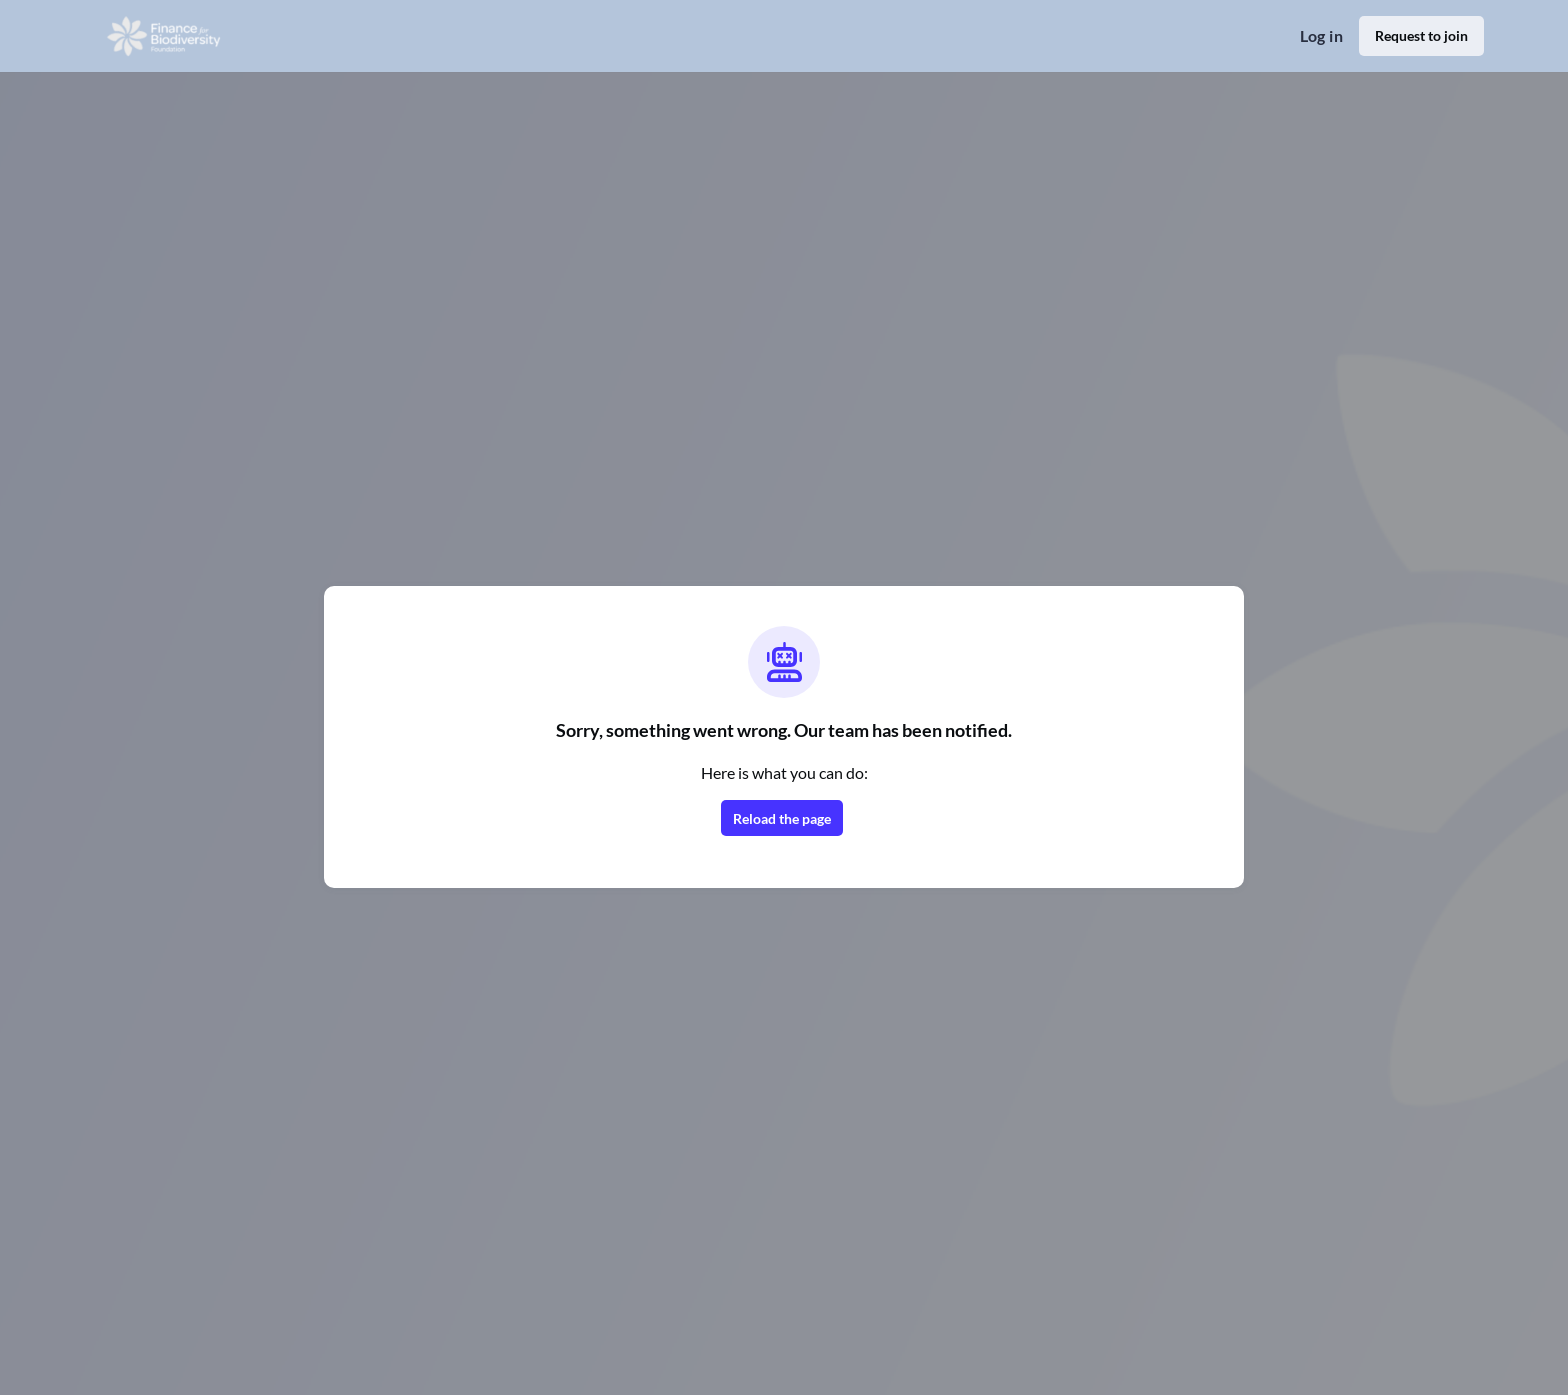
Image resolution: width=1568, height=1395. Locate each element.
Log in (1321, 35)
